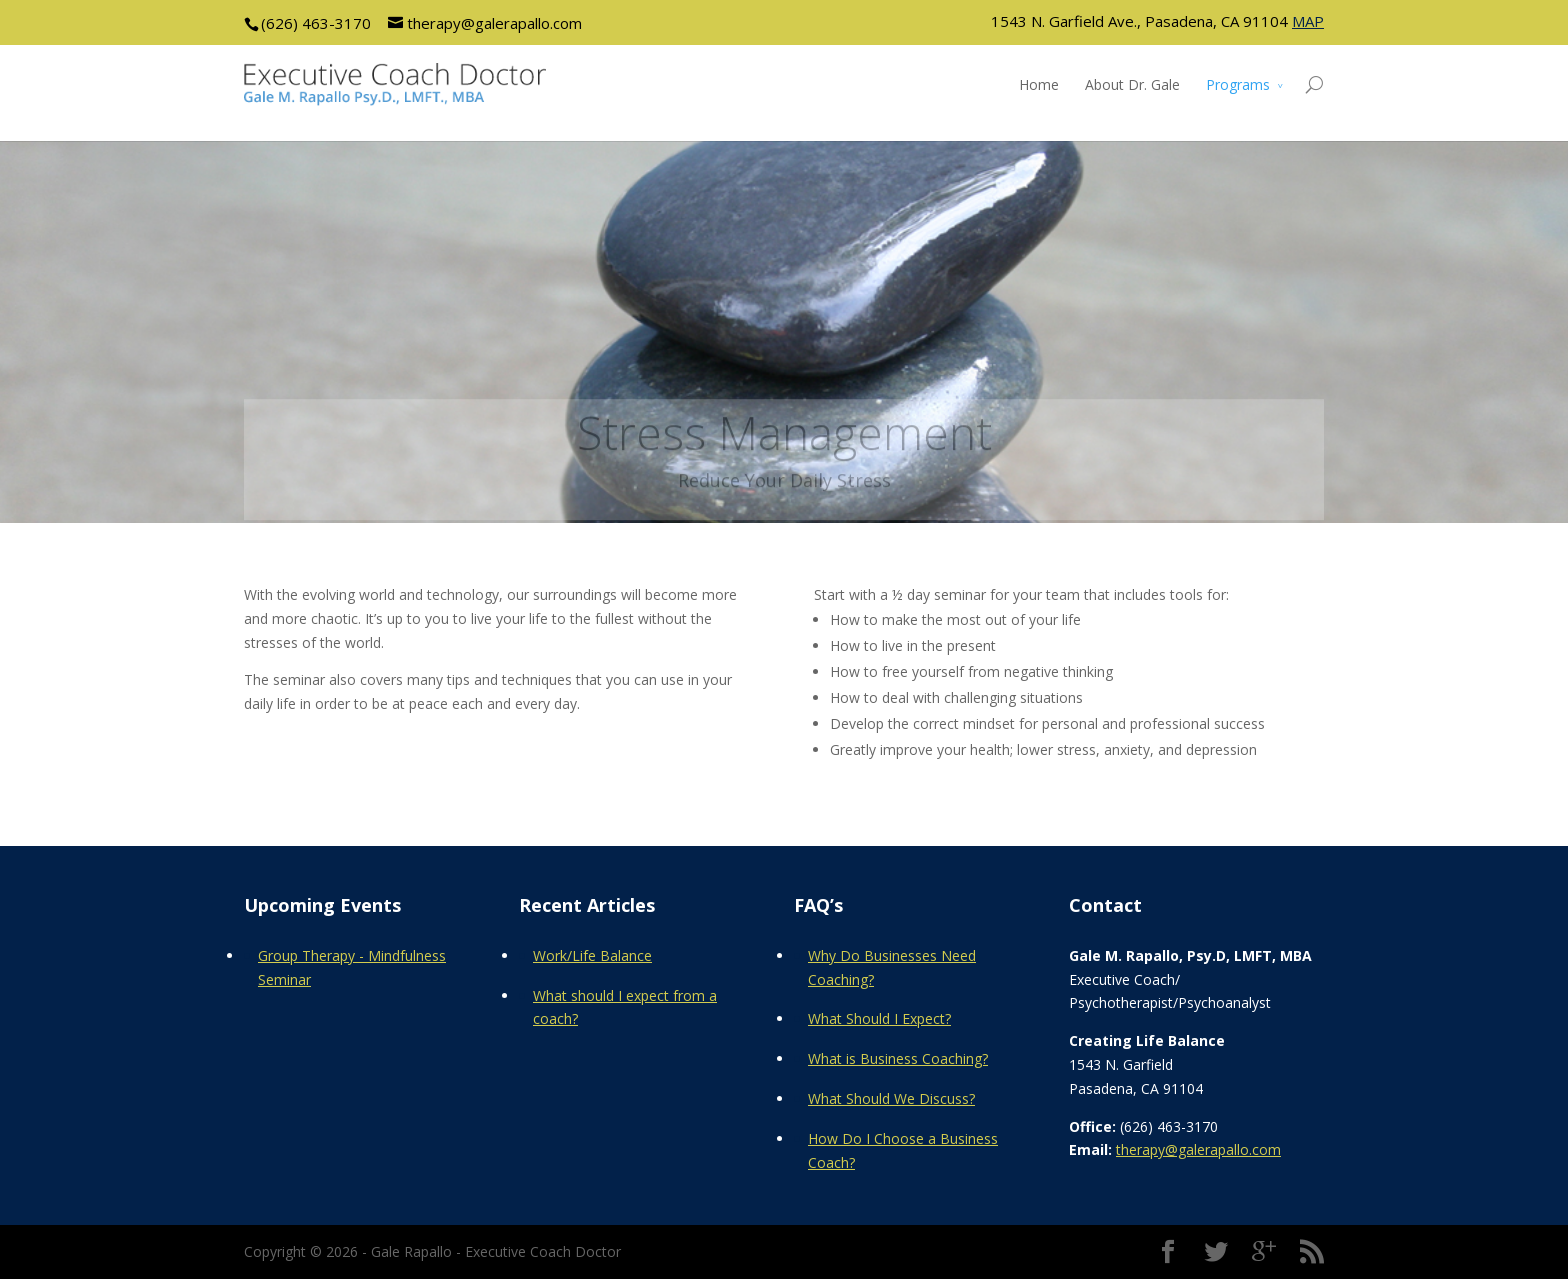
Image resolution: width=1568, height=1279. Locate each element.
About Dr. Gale (1132, 84)
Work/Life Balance (592, 955)
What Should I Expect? (879, 1018)
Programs (1238, 84)
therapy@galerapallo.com (1198, 1149)
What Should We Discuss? (891, 1098)
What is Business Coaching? (898, 1058)
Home (1039, 84)
